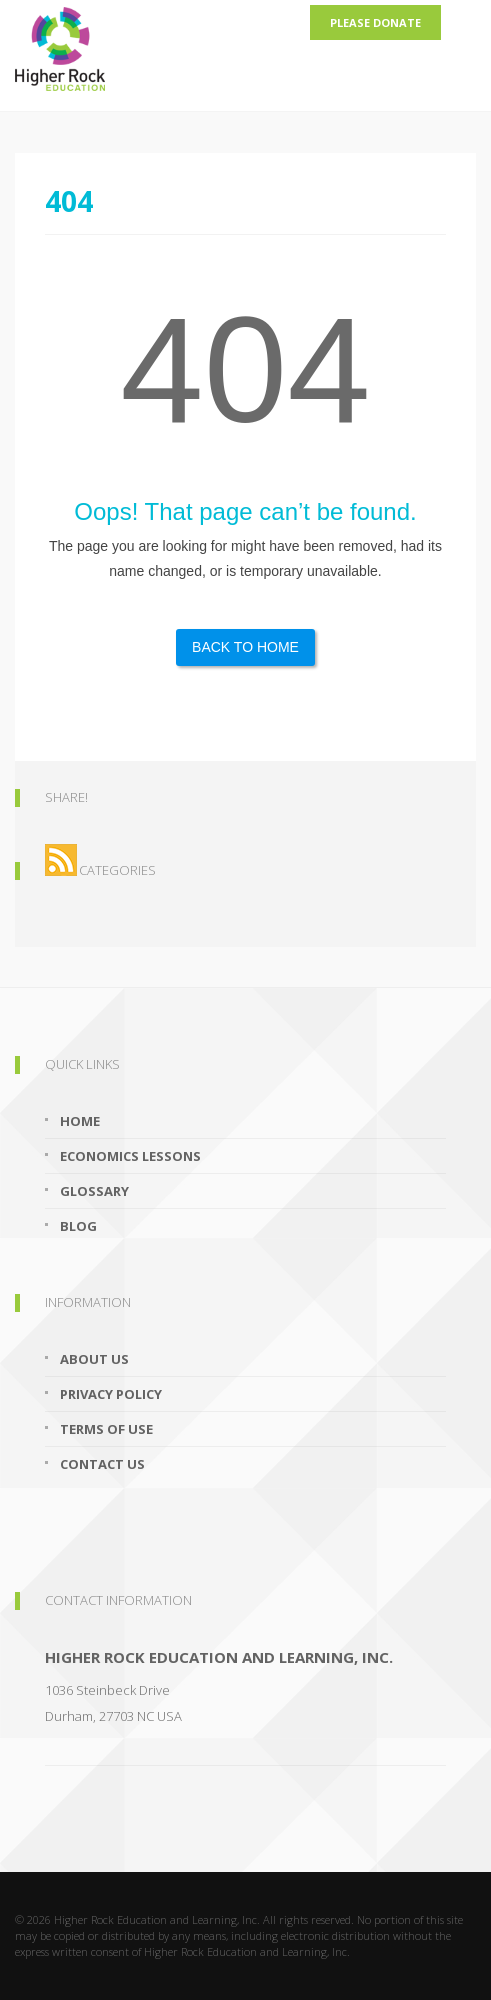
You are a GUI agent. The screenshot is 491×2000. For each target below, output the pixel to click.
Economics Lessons (130, 1156)
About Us (94, 1359)
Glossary (94, 1191)
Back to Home (245, 647)
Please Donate (375, 22)
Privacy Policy (111, 1394)
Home (80, 1121)
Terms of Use (106, 1429)
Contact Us (102, 1464)
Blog (78, 1226)
